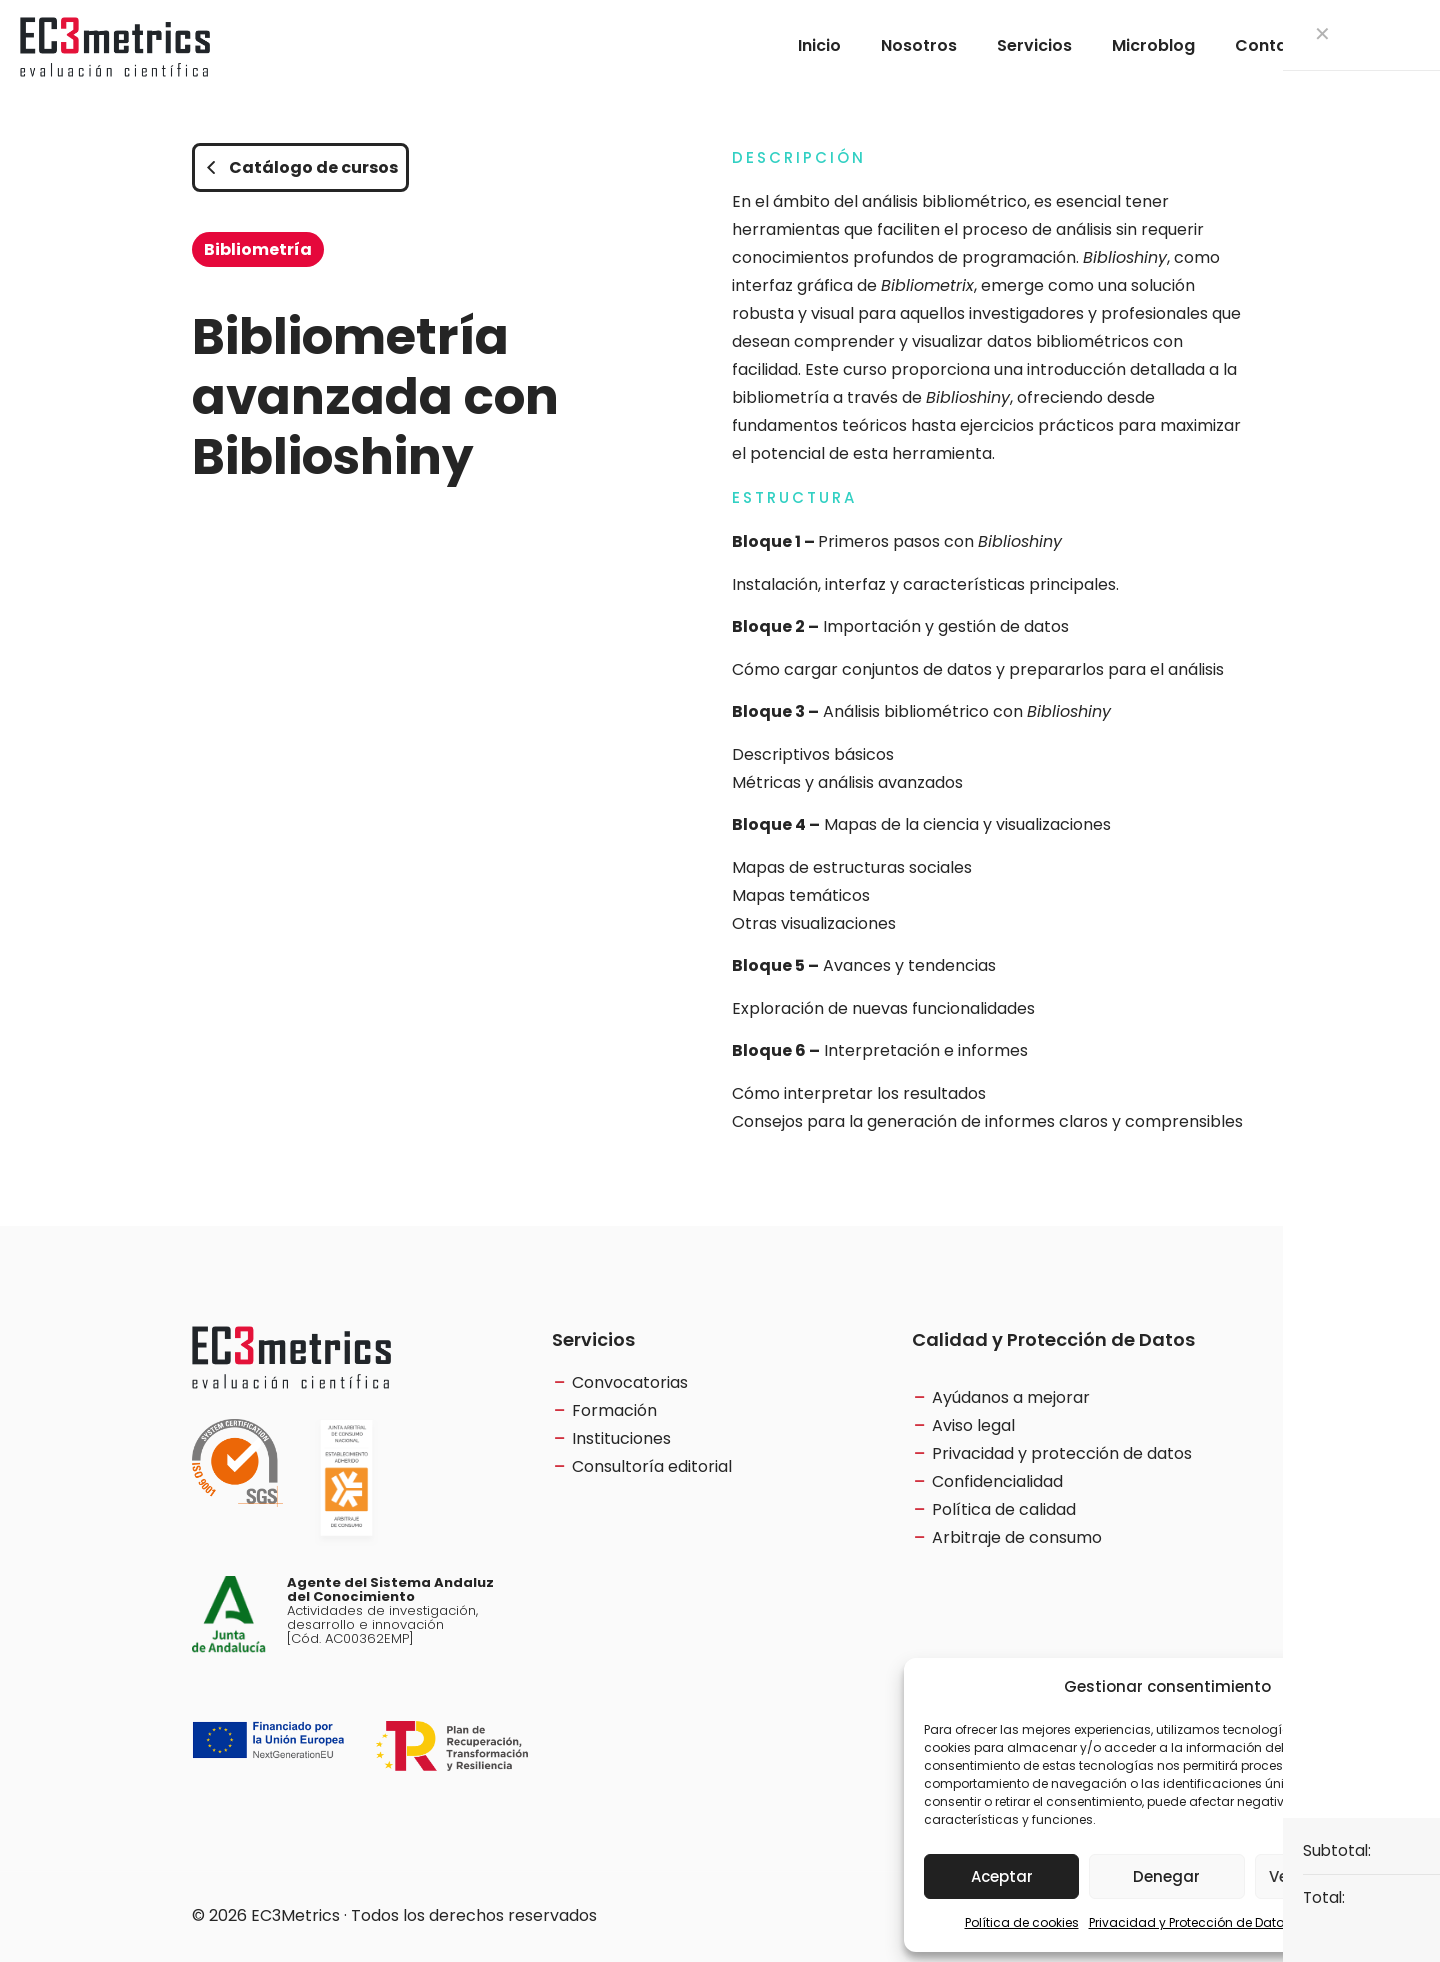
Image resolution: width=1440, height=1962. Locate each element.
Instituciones (621, 1438)
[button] (1400, 1687)
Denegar (1166, 1876)
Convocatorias (630, 1382)
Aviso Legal (1335, 1922)
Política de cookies (1022, 1922)
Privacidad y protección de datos (1062, 1453)
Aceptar (1002, 1876)
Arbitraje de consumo (1017, 1537)
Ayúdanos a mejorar (1011, 1397)
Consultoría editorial (652, 1466)
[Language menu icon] (1387, 46)
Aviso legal (973, 1425)
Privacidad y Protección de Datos (1190, 1922)
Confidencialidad (997, 1481)
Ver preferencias (1332, 1876)
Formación (614, 1410)
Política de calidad (1004, 1509)
